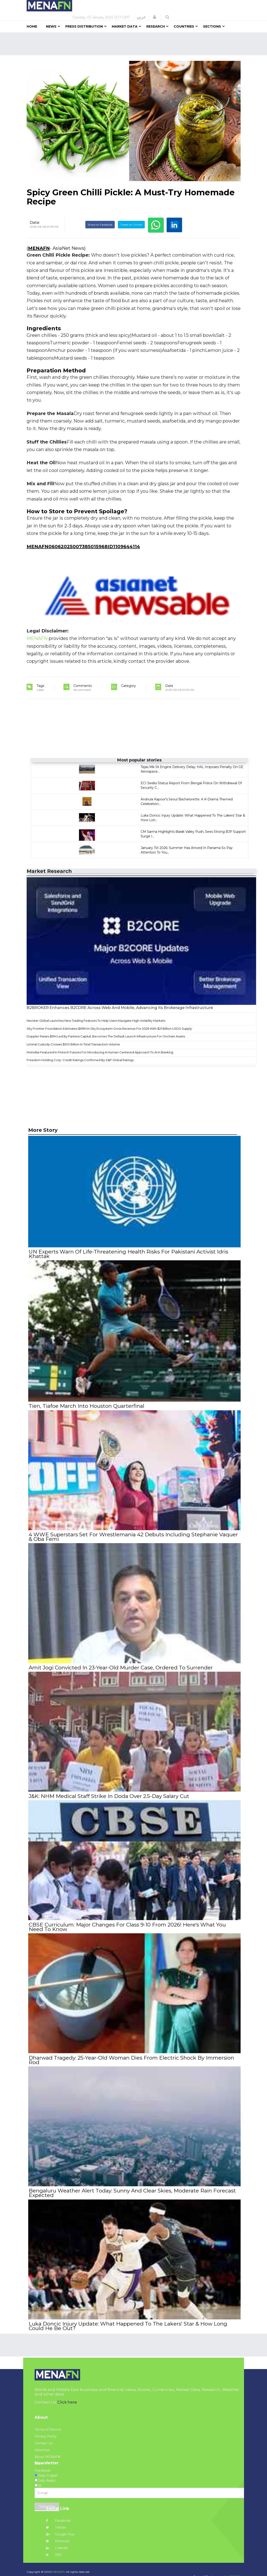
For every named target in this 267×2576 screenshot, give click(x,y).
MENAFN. (59, 2562)
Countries (184, 26)
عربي (141, 17)
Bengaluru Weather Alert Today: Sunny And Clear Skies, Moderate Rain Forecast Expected (131, 2184)
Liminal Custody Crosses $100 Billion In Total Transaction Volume (73, 1044)
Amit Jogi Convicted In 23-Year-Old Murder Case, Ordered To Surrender (120, 1664)
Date (34, 222)
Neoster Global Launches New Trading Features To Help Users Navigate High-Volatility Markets (96, 1020)
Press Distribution (84, 26)
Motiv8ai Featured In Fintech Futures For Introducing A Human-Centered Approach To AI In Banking (100, 1052)
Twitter (56, 2518)
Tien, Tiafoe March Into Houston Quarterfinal (86, 1404)
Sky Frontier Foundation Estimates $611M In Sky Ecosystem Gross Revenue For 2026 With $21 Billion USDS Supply (109, 1028)
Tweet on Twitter (131, 224)
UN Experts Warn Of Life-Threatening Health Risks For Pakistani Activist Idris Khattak (128, 1253)
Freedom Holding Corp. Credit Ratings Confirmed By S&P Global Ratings (80, 1060)
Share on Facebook (100, 224)
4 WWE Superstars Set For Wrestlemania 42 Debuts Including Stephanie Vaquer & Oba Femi (132, 1534)
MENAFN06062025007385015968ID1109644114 (83, 546)
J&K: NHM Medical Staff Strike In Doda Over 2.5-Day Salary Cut (108, 1791)
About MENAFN (48, 2447)
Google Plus (60, 2525)
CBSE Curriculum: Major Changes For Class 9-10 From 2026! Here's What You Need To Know (126, 1921)
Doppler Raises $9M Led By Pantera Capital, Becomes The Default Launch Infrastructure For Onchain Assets (106, 1036)
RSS (53, 2545)
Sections (212, 26)
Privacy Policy (46, 2427)
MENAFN (39, 248)
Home (32, 26)
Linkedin (57, 2538)
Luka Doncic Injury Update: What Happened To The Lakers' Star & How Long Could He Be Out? (127, 2317)
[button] (154, 17)
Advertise (42, 2440)
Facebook (58, 2511)
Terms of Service (48, 2420)
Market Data (124, 26)
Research (155, 26)
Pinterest (58, 2532)
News (51, 26)
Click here (67, 2392)
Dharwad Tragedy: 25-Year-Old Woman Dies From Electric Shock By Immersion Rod (131, 2052)
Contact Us (43, 2434)
